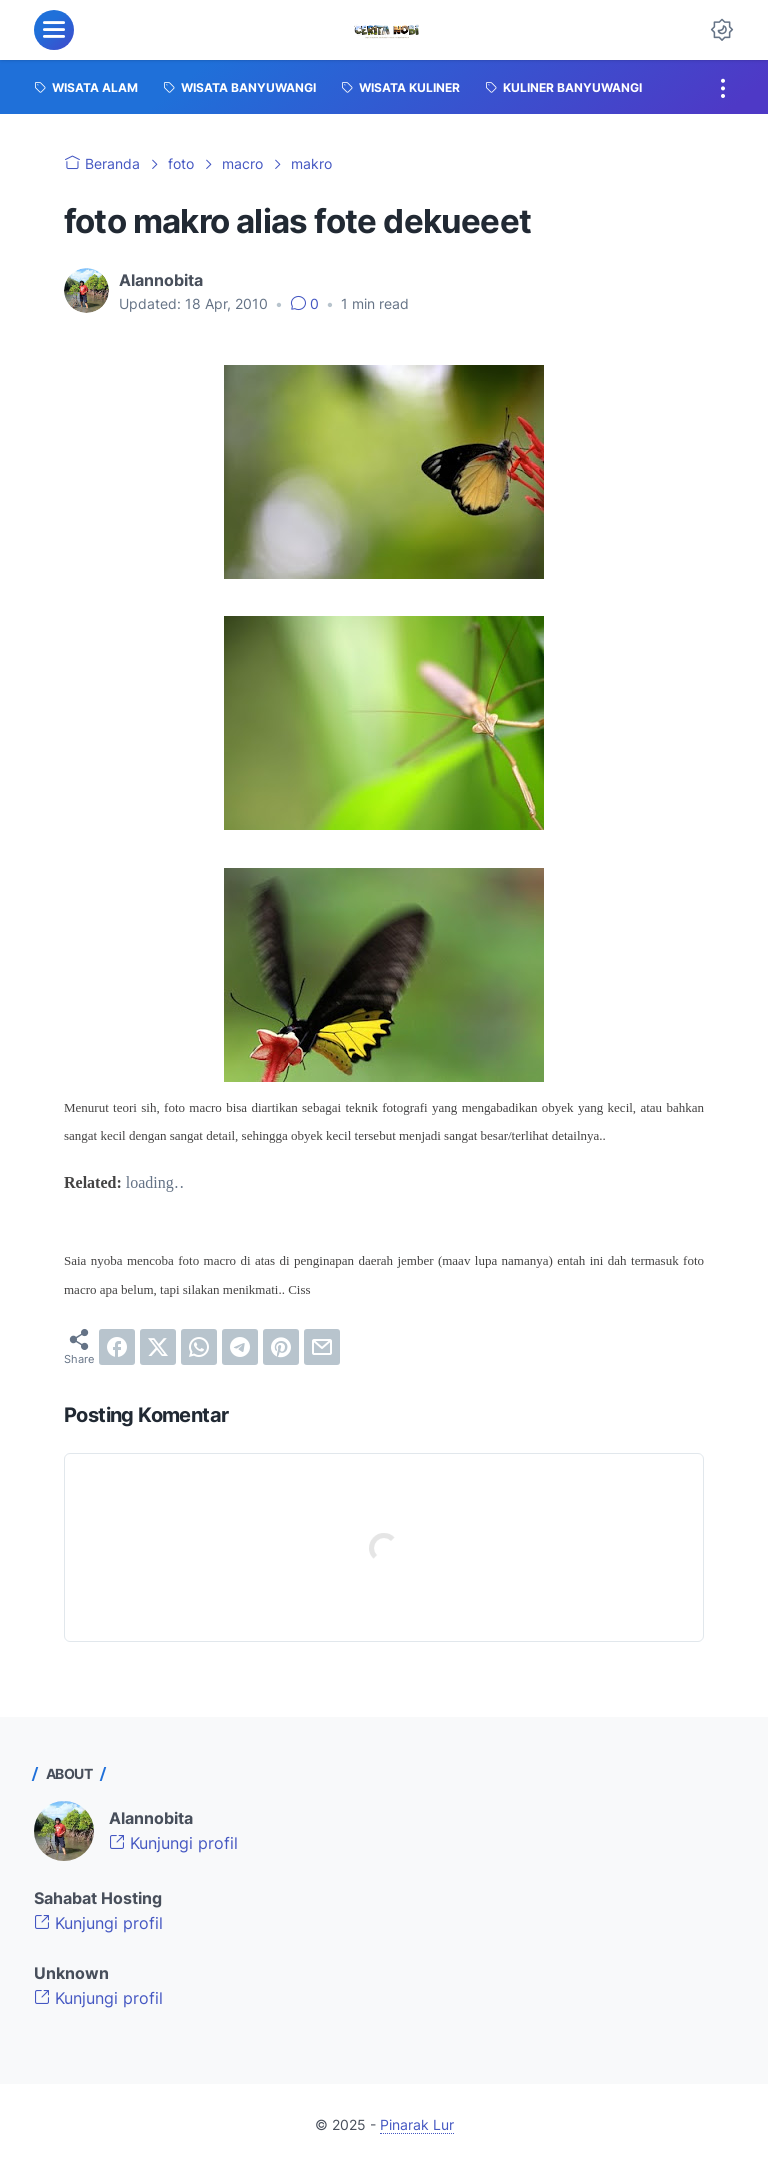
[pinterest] (281, 1347)
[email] (322, 1347)
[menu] (54, 30)
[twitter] (158, 1347)
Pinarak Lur (417, 2124)
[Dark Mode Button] (722, 30)
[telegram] (240, 1347)
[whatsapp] (199, 1347)
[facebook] (117, 1347)
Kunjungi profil (173, 1843)
